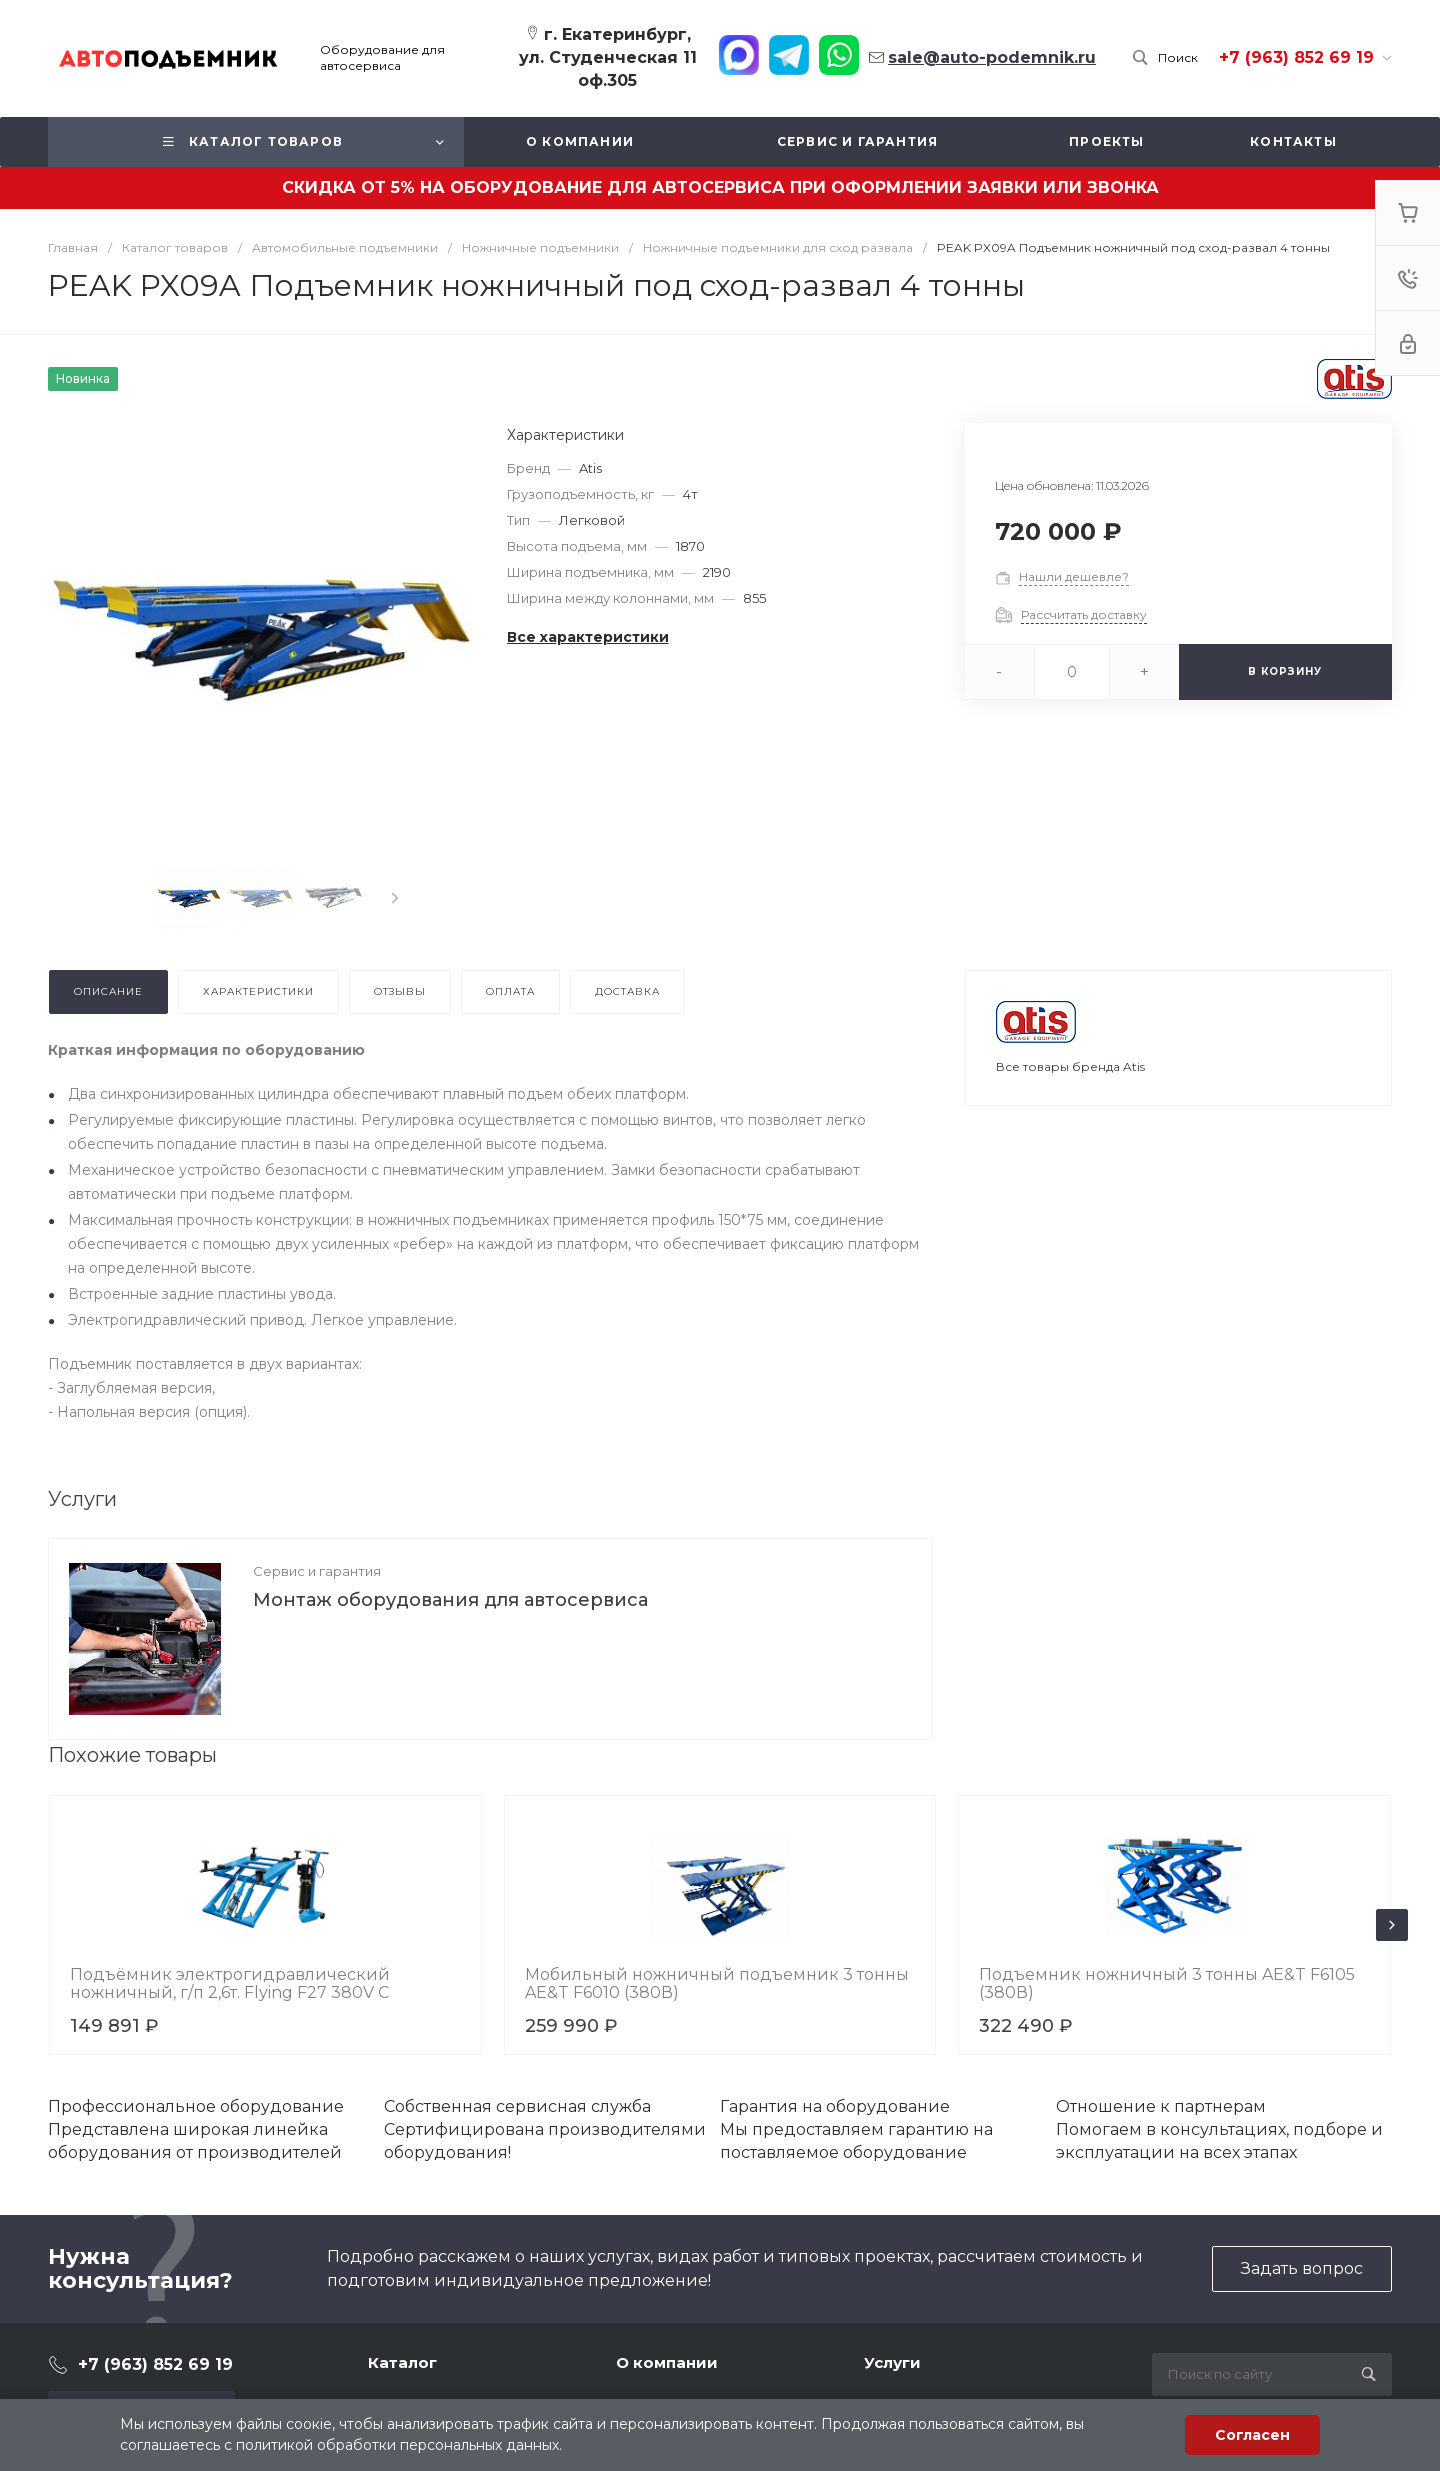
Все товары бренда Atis (1070, 1066)
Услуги (892, 2362)
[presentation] (395, 898)
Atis (590, 468)
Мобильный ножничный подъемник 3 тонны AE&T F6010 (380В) (717, 1983)
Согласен (1252, 2435)
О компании (667, 2362)
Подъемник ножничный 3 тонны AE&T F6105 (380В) (1167, 1983)
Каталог (402, 2362)
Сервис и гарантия (317, 1571)
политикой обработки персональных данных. (399, 2445)
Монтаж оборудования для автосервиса (450, 1600)
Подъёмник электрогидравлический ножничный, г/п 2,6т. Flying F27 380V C (230, 1983)
